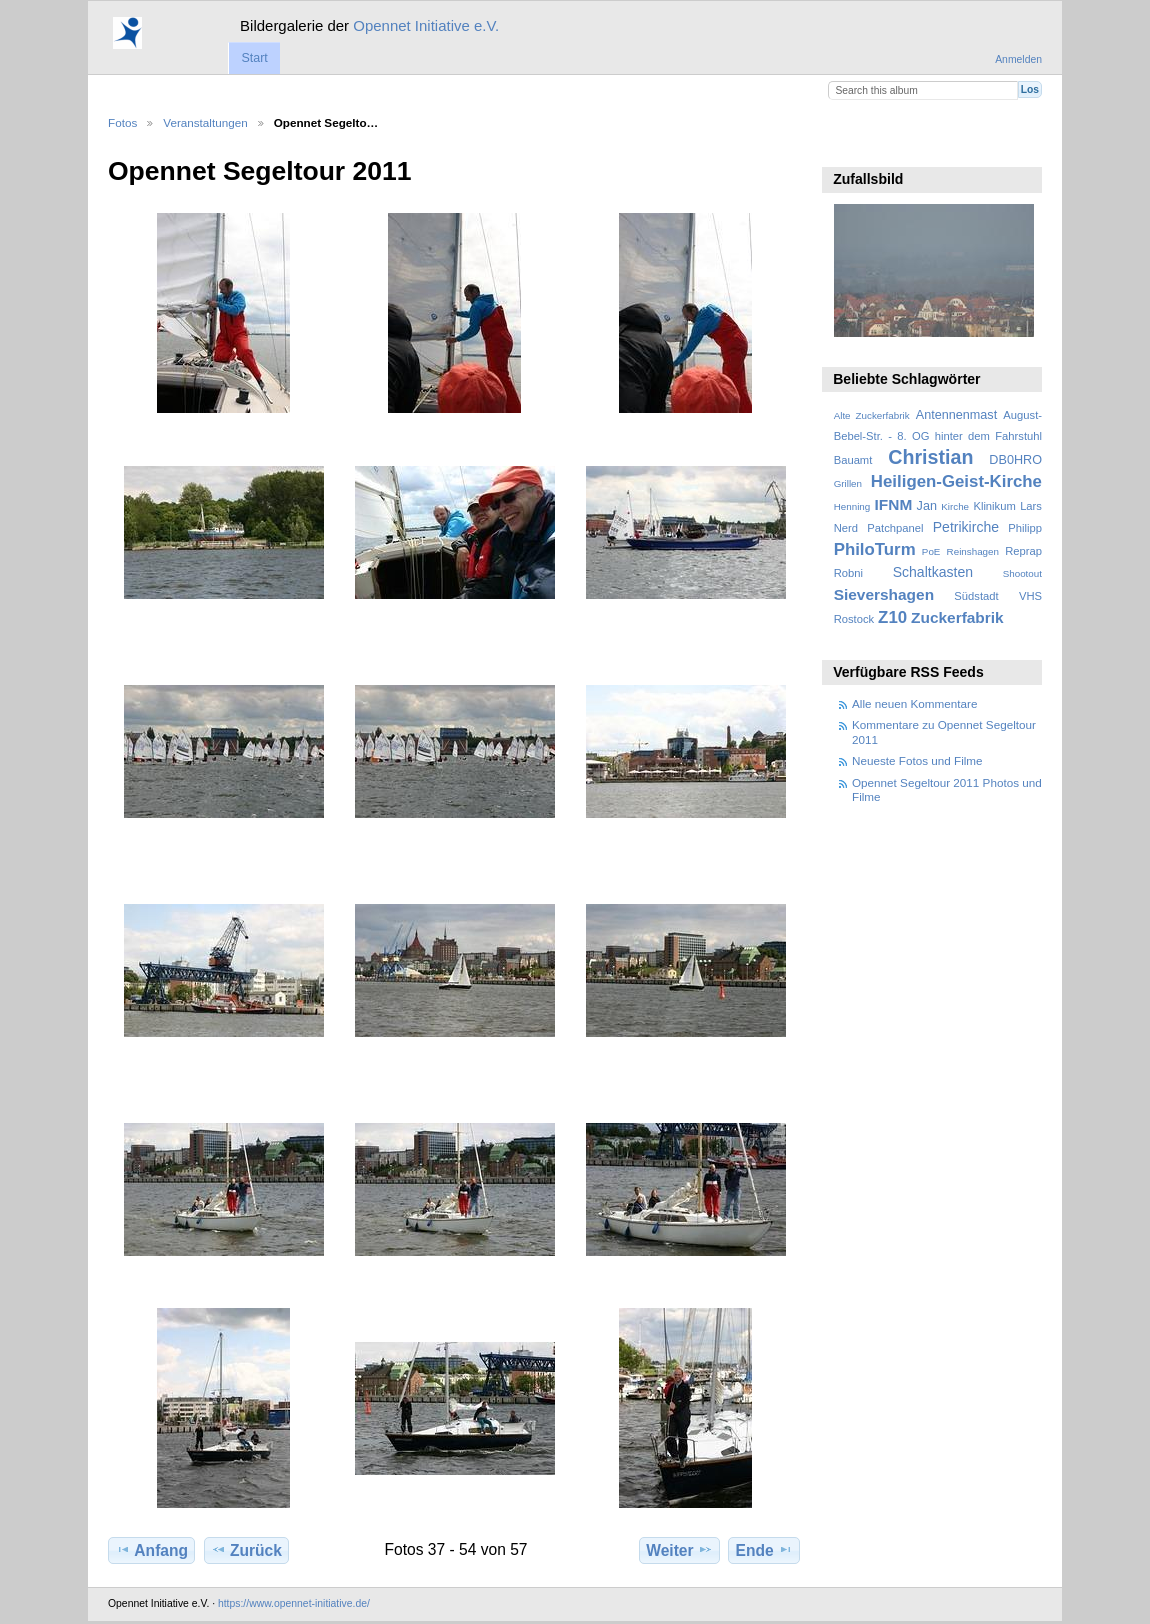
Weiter (679, 1550)
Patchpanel (895, 528)
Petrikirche (966, 527)
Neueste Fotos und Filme (917, 760)
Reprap (1023, 551)
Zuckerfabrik (957, 617)
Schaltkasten (933, 572)
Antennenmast (956, 415)
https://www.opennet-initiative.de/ (294, 1603)
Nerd (846, 528)
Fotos (122, 122)
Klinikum (994, 506)
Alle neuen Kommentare (914, 703)
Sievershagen (884, 594)
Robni (848, 573)
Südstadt (976, 596)
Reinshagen (973, 551)
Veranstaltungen (205, 122)
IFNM (894, 504)
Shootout (1022, 573)
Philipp (1025, 528)
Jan (927, 506)
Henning (852, 506)
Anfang (151, 1550)
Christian (930, 457)
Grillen (848, 483)
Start (254, 58)
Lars (1031, 506)
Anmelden (1018, 59)
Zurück (246, 1550)
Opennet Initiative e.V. (426, 25)
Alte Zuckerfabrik (872, 415)
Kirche (955, 506)
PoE (931, 551)
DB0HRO (1015, 460)
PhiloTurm (875, 549)
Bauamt (853, 460)
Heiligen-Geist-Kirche (956, 481)
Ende (764, 1550)
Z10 (892, 617)
